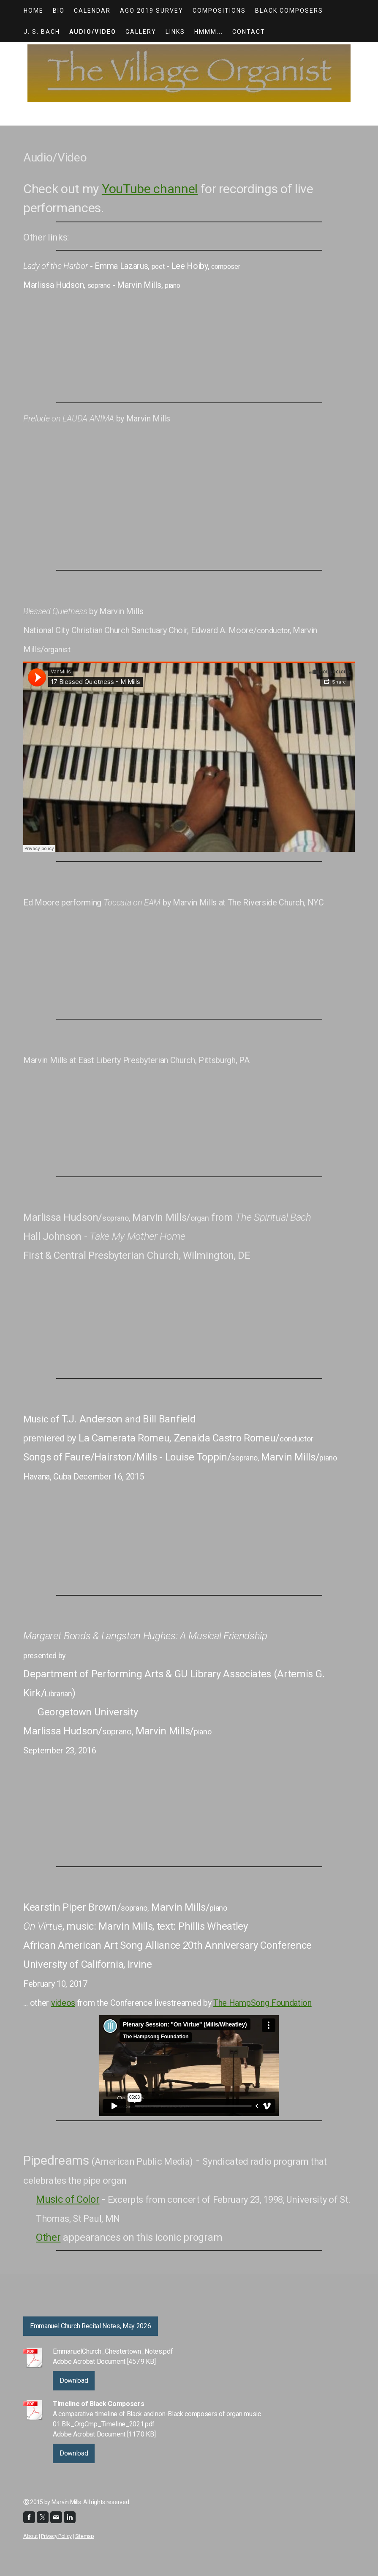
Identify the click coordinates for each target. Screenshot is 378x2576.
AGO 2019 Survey (151, 10)
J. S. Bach (42, 31)
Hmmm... (208, 31)
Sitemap (84, 2536)
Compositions (219, 10)
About (30, 2536)
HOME (34, 10)
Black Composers (289, 10)
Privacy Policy (56, 2536)
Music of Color (68, 2199)
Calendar (92, 10)
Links (175, 31)
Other (48, 2237)
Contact (248, 31)
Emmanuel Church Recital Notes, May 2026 (90, 2326)
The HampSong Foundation (262, 2003)
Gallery (140, 31)
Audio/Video (92, 31)
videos (63, 2003)
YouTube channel (150, 188)
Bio (59, 10)
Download (74, 2380)
